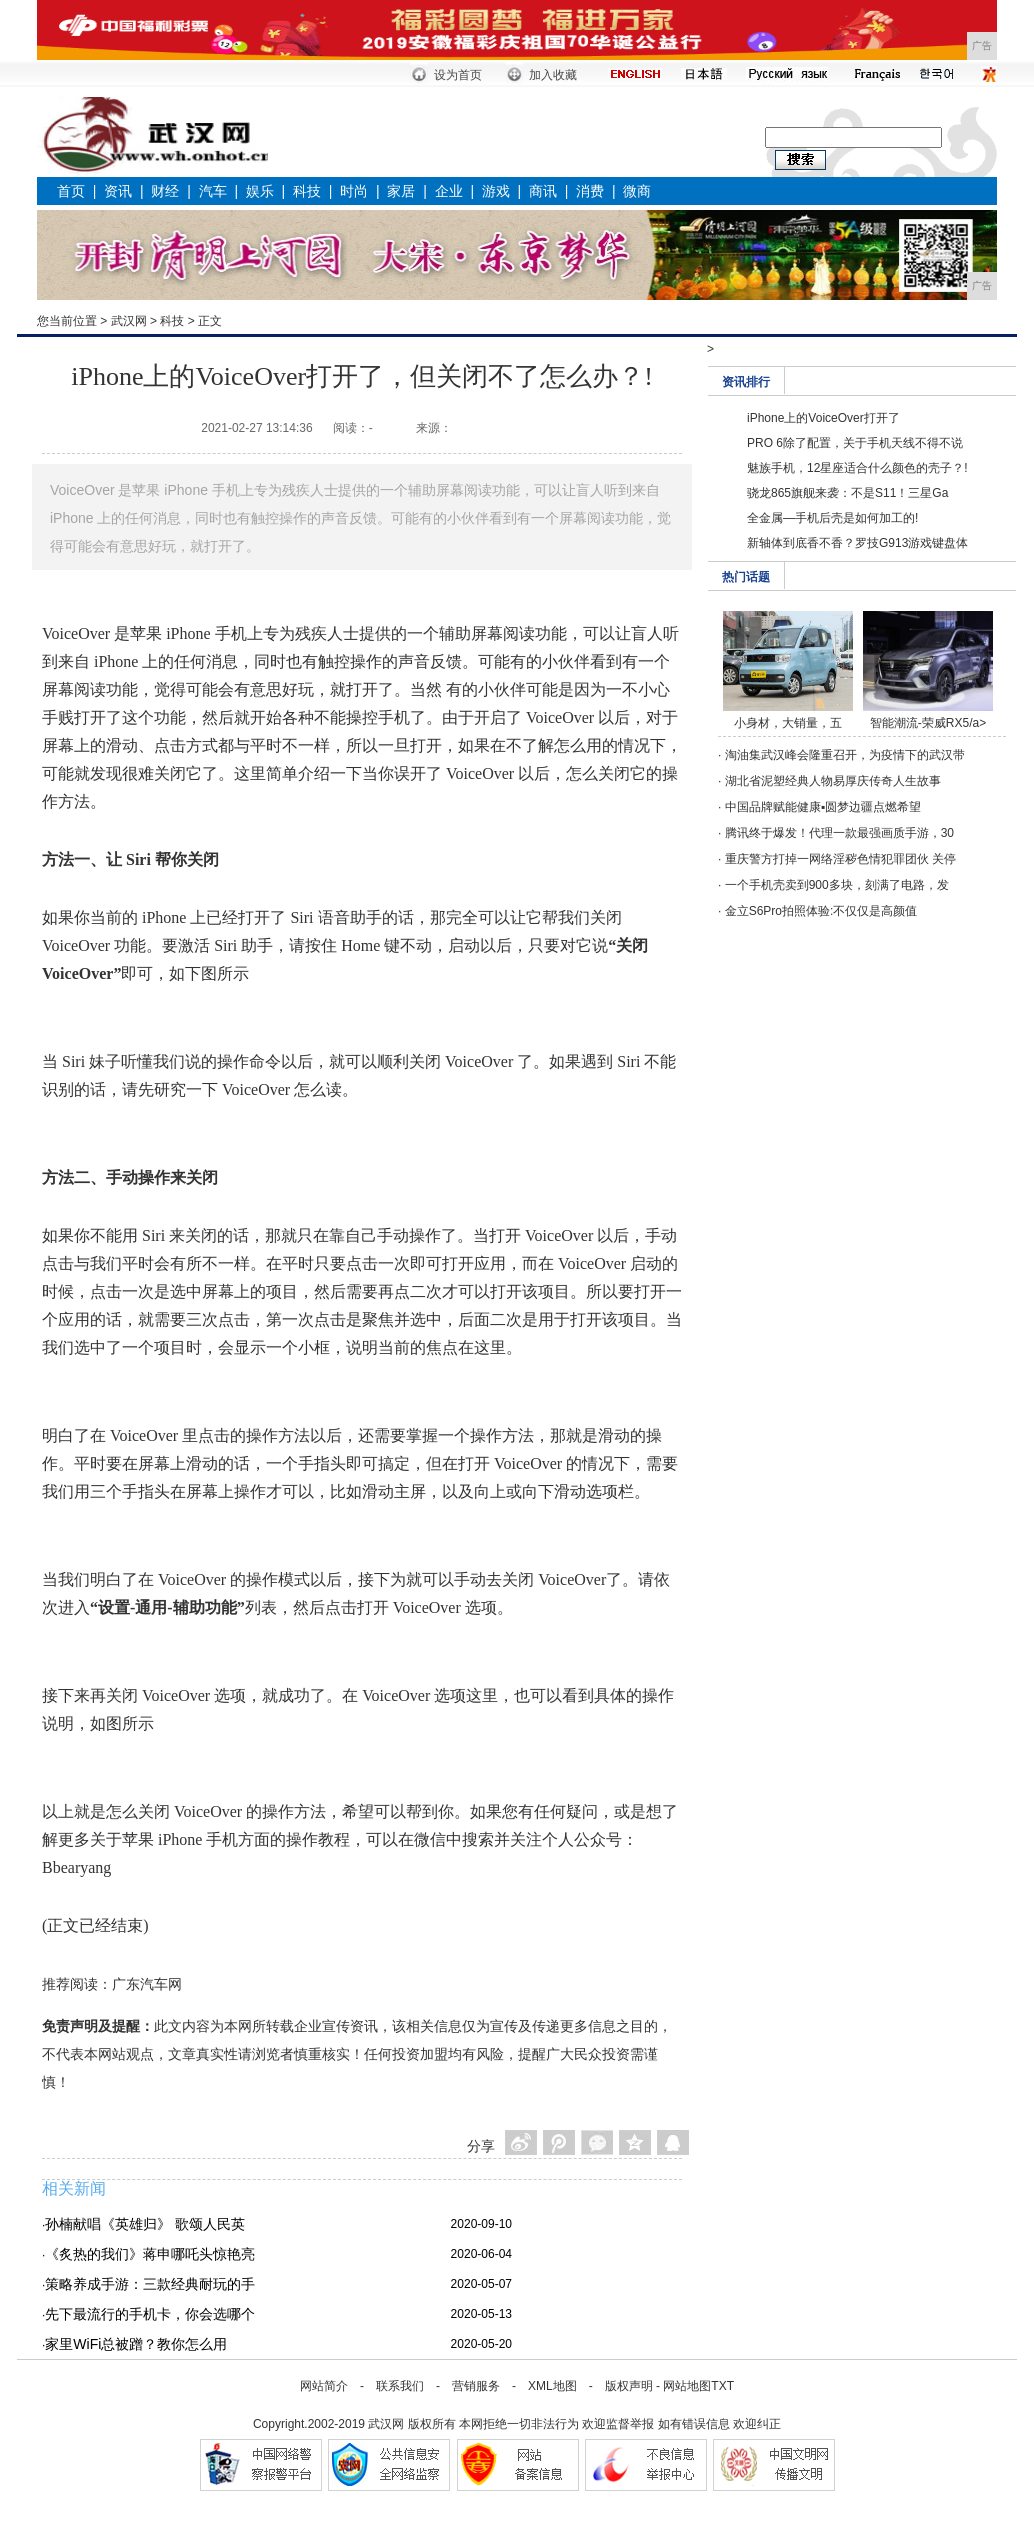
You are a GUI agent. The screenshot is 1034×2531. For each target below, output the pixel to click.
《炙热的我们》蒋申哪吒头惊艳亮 (150, 2254)
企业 (449, 191)
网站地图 (687, 2386)
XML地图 (552, 2386)
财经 (165, 191)
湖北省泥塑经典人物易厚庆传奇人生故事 (833, 781)
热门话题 (746, 577)
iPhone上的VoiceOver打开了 (823, 418)
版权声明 (629, 2386)
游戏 (496, 191)
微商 (637, 191)
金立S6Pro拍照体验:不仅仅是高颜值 (821, 911)
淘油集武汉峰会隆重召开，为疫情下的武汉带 (845, 755)
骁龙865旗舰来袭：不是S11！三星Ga (847, 493)
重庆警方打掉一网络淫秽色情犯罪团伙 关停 (840, 859)
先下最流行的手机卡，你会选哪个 (150, 2314)
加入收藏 (553, 75)
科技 (307, 191)
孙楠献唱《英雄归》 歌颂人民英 (145, 2224)
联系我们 (400, 2386)
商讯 (543, 191)
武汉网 (129, 321)
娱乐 (260, 191)
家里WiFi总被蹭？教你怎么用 (136, 2344)
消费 (590, 191)
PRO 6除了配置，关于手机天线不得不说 (855, 443)
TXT (722, 2386)
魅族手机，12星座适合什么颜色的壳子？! (857, 468)
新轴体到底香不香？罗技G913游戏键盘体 (857, 543)
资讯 (118, 191)
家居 (401, 191)
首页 (71, 191)
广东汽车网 (147, 1984)
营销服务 (476, 2386)
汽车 (213, 191)
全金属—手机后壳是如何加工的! (832, 518)
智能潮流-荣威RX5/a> (928, 723)
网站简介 (324, 2386)
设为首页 (458, 75)
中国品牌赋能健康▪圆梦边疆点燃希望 (823, 807)
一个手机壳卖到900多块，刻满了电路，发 (837, 885)
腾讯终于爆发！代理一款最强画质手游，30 (839, 833)
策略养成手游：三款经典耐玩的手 (150, 2284)
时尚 (354, 191)
